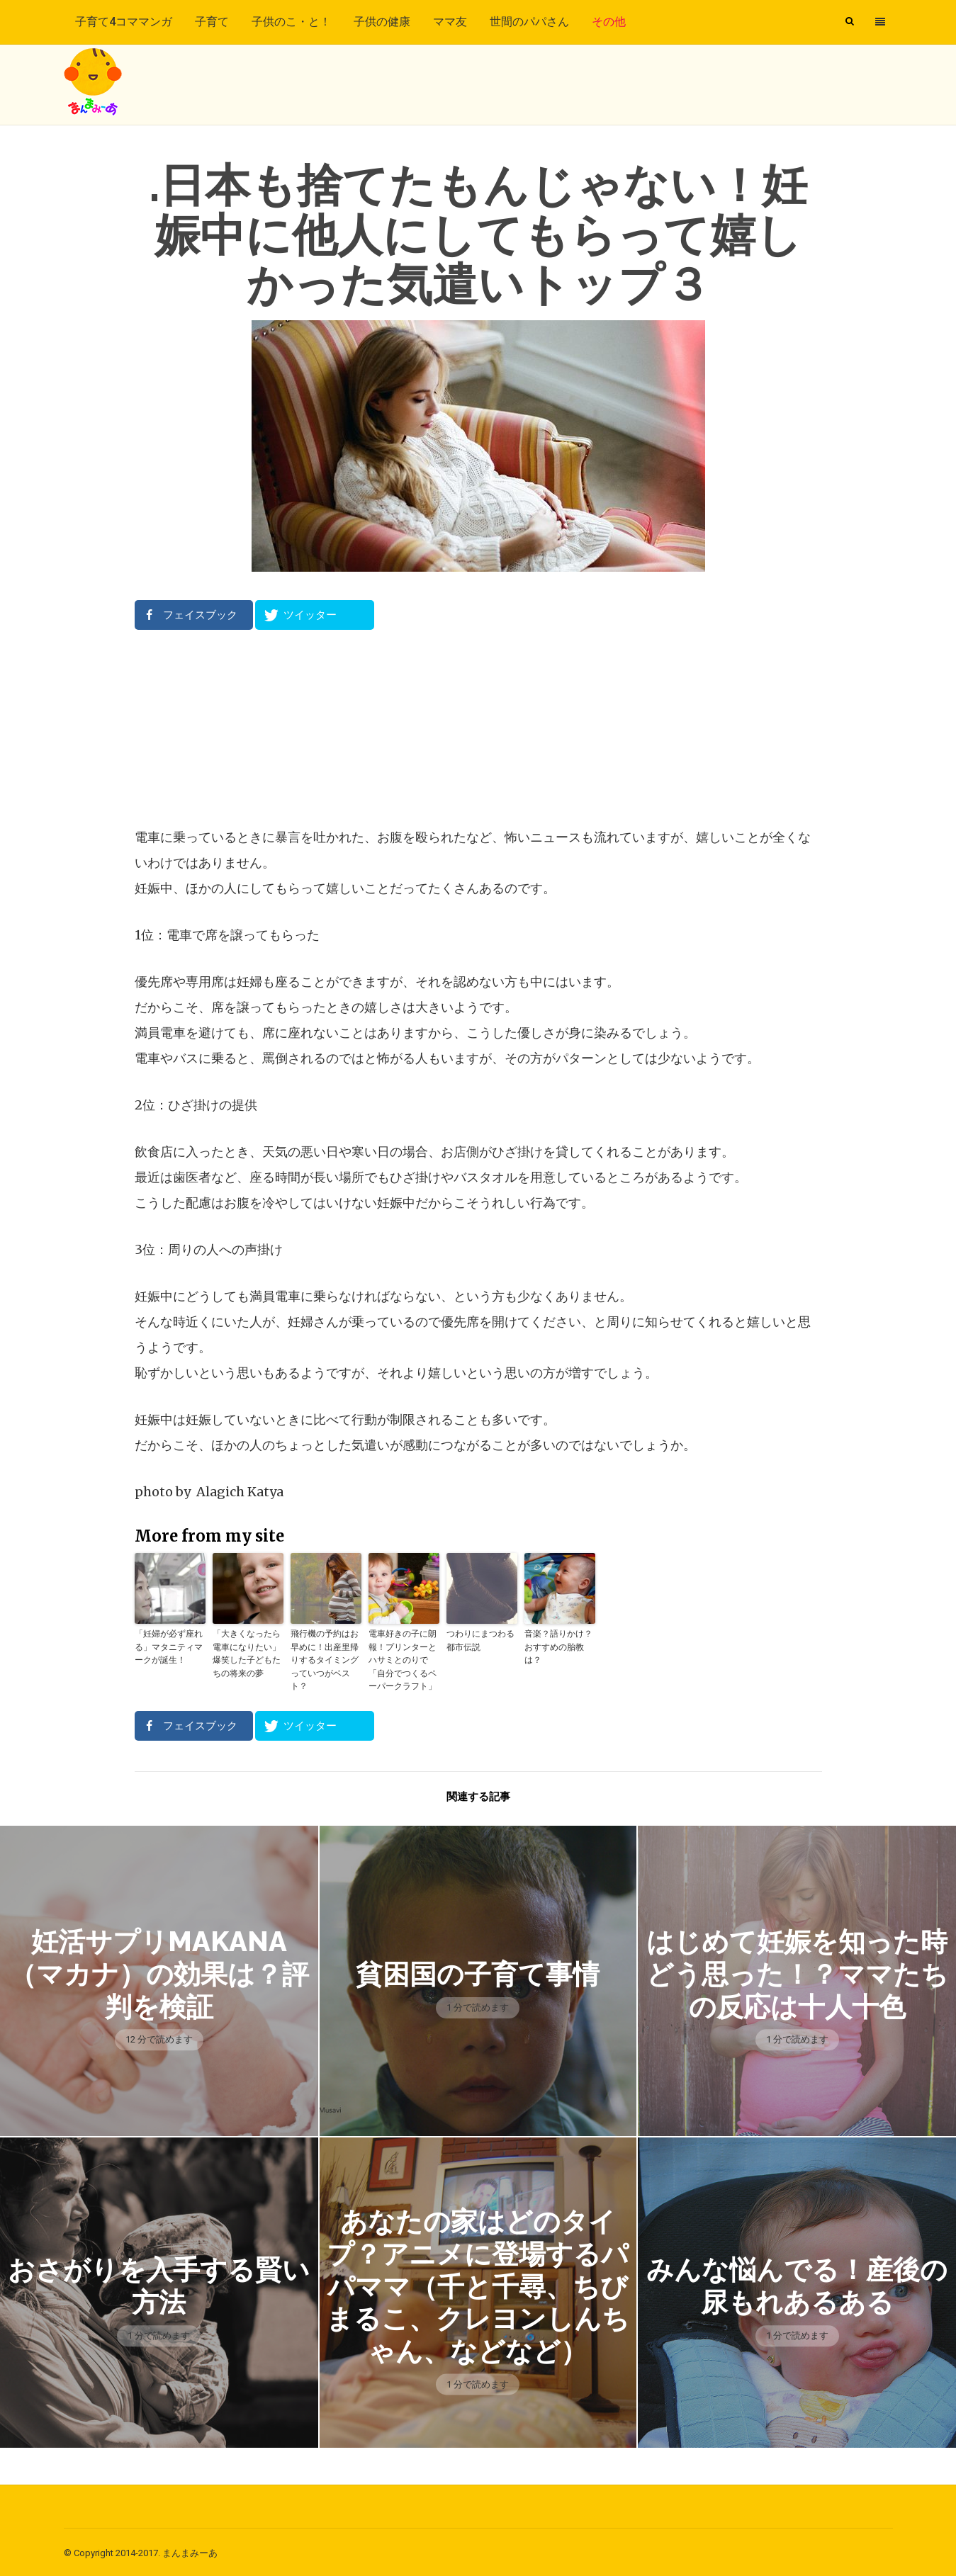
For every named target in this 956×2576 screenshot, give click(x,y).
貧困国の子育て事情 (477, 1972)
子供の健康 (382, 21)
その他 (609, 21)
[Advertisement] (478, 727)
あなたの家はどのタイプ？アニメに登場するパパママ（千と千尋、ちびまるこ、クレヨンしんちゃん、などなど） (478, 2283)
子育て (212, 21)
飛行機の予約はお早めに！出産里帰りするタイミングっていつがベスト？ (325, 1659)
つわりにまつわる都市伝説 (480, 1639)
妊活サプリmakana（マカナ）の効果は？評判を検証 (159, 1972)
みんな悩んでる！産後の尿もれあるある (797, 2283)
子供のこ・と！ (291, 21)
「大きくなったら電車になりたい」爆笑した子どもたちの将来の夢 (247, 1652)
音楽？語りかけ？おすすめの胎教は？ (558, 1646)
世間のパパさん (529, 21)
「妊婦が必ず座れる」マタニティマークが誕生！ (169, 1646)
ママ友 (450, 21)
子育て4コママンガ (123, 21)
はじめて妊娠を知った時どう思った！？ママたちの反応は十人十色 (797, 1972)
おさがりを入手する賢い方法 (159, 2283)
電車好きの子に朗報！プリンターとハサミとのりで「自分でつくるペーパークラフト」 (403, 1659)
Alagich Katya (239, 1492)
